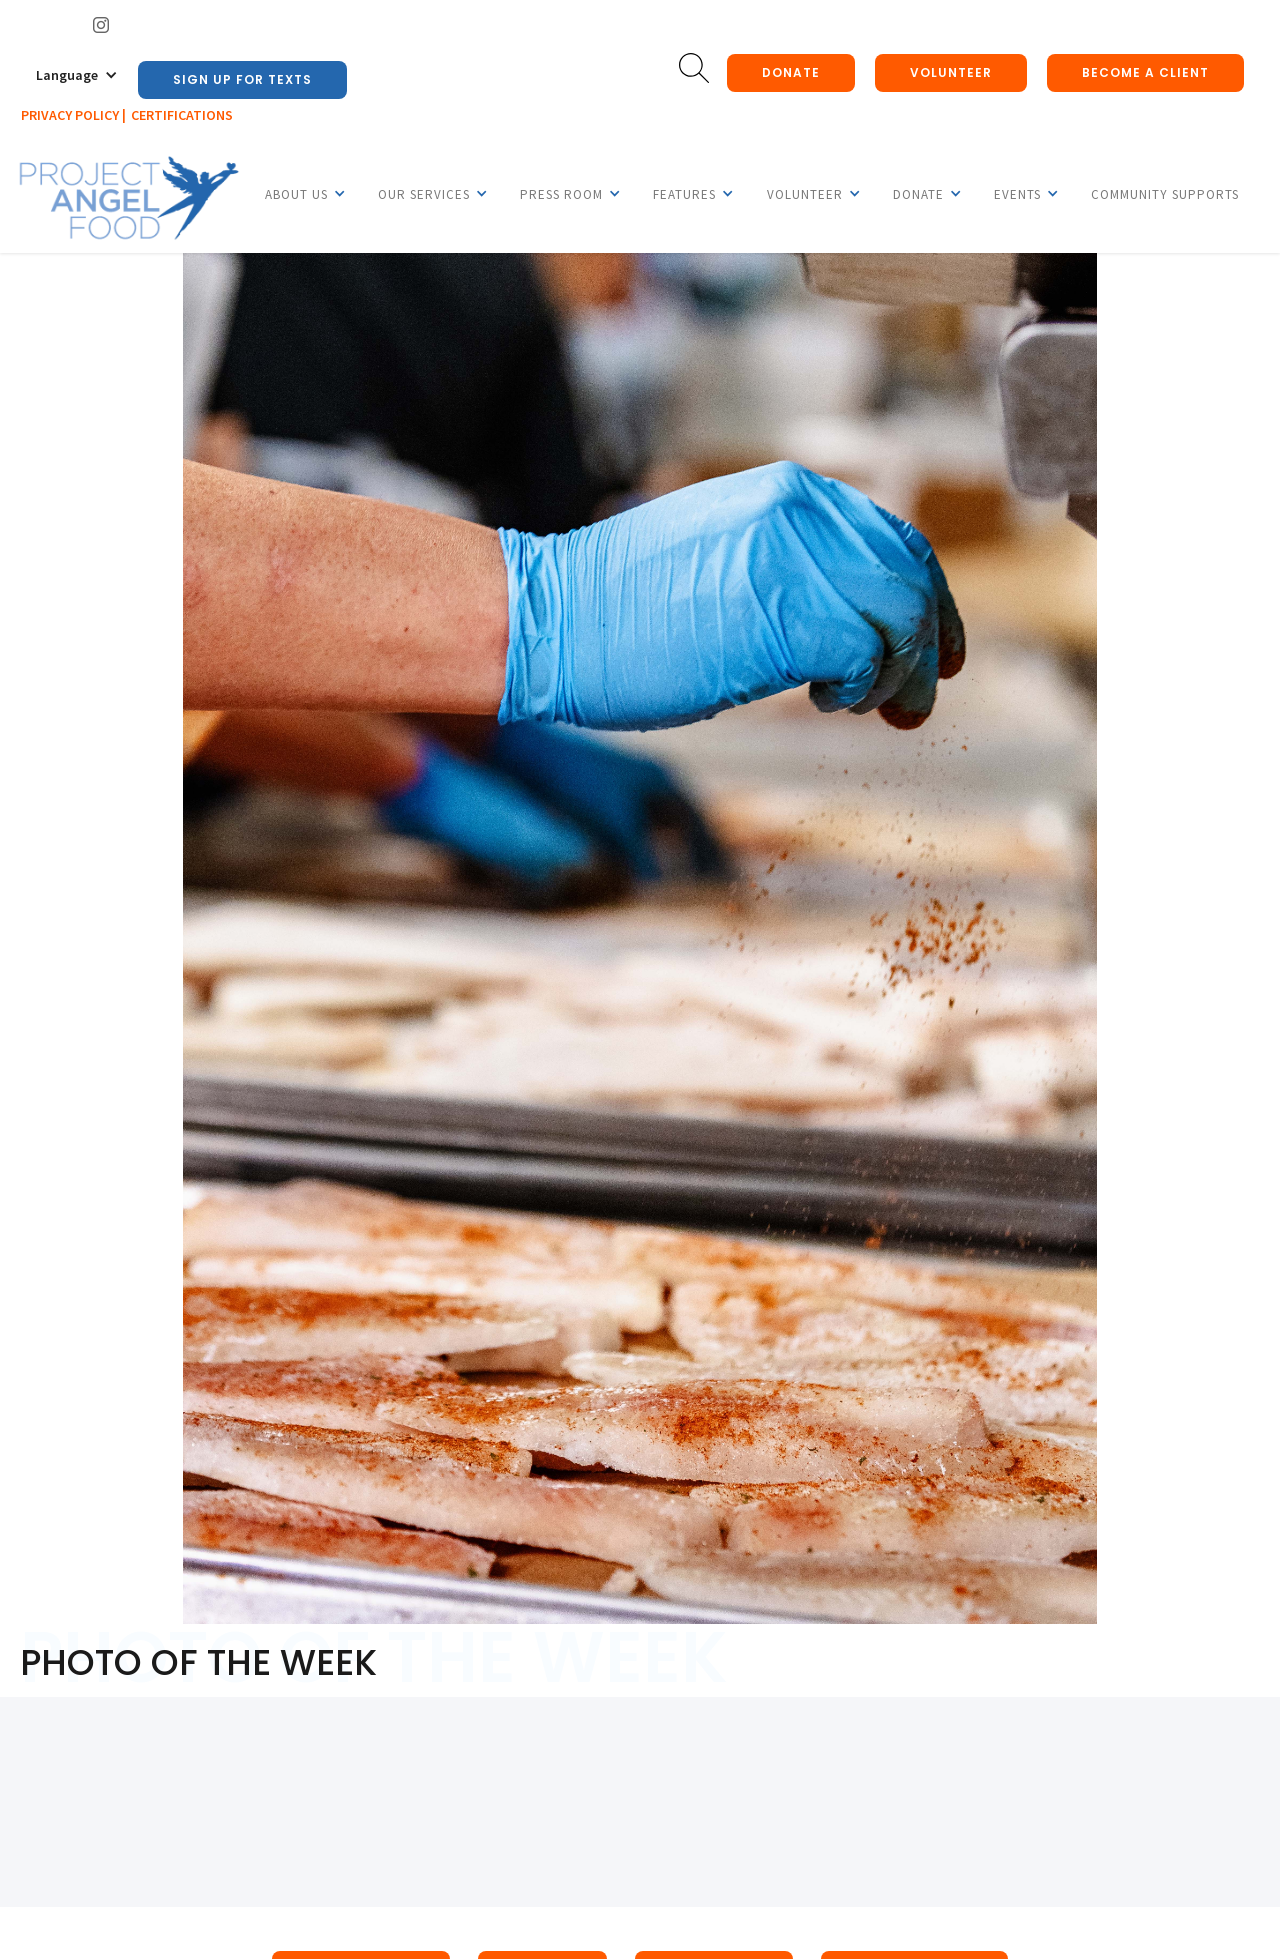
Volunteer (951, 72)
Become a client (1145, 72)
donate (791, 72)
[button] (77, 75)
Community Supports (1165, 194)
